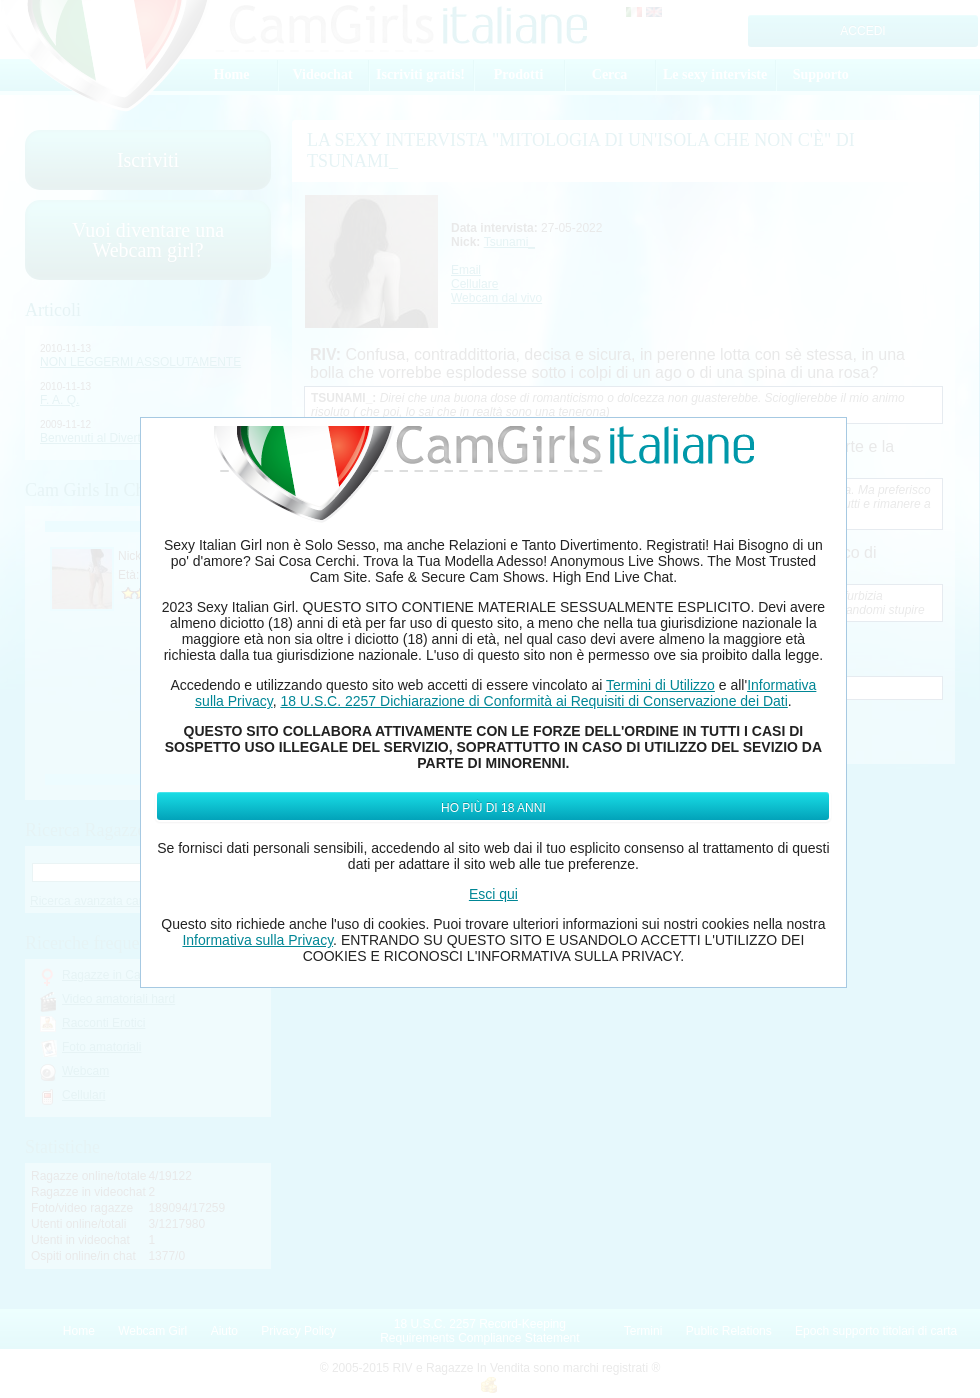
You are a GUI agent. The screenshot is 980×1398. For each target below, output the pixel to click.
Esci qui (493, 894)
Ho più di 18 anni (493, 808)
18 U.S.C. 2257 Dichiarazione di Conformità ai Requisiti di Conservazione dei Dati (533, 701)
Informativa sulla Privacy (257, 940)
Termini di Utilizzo (660, 685)
